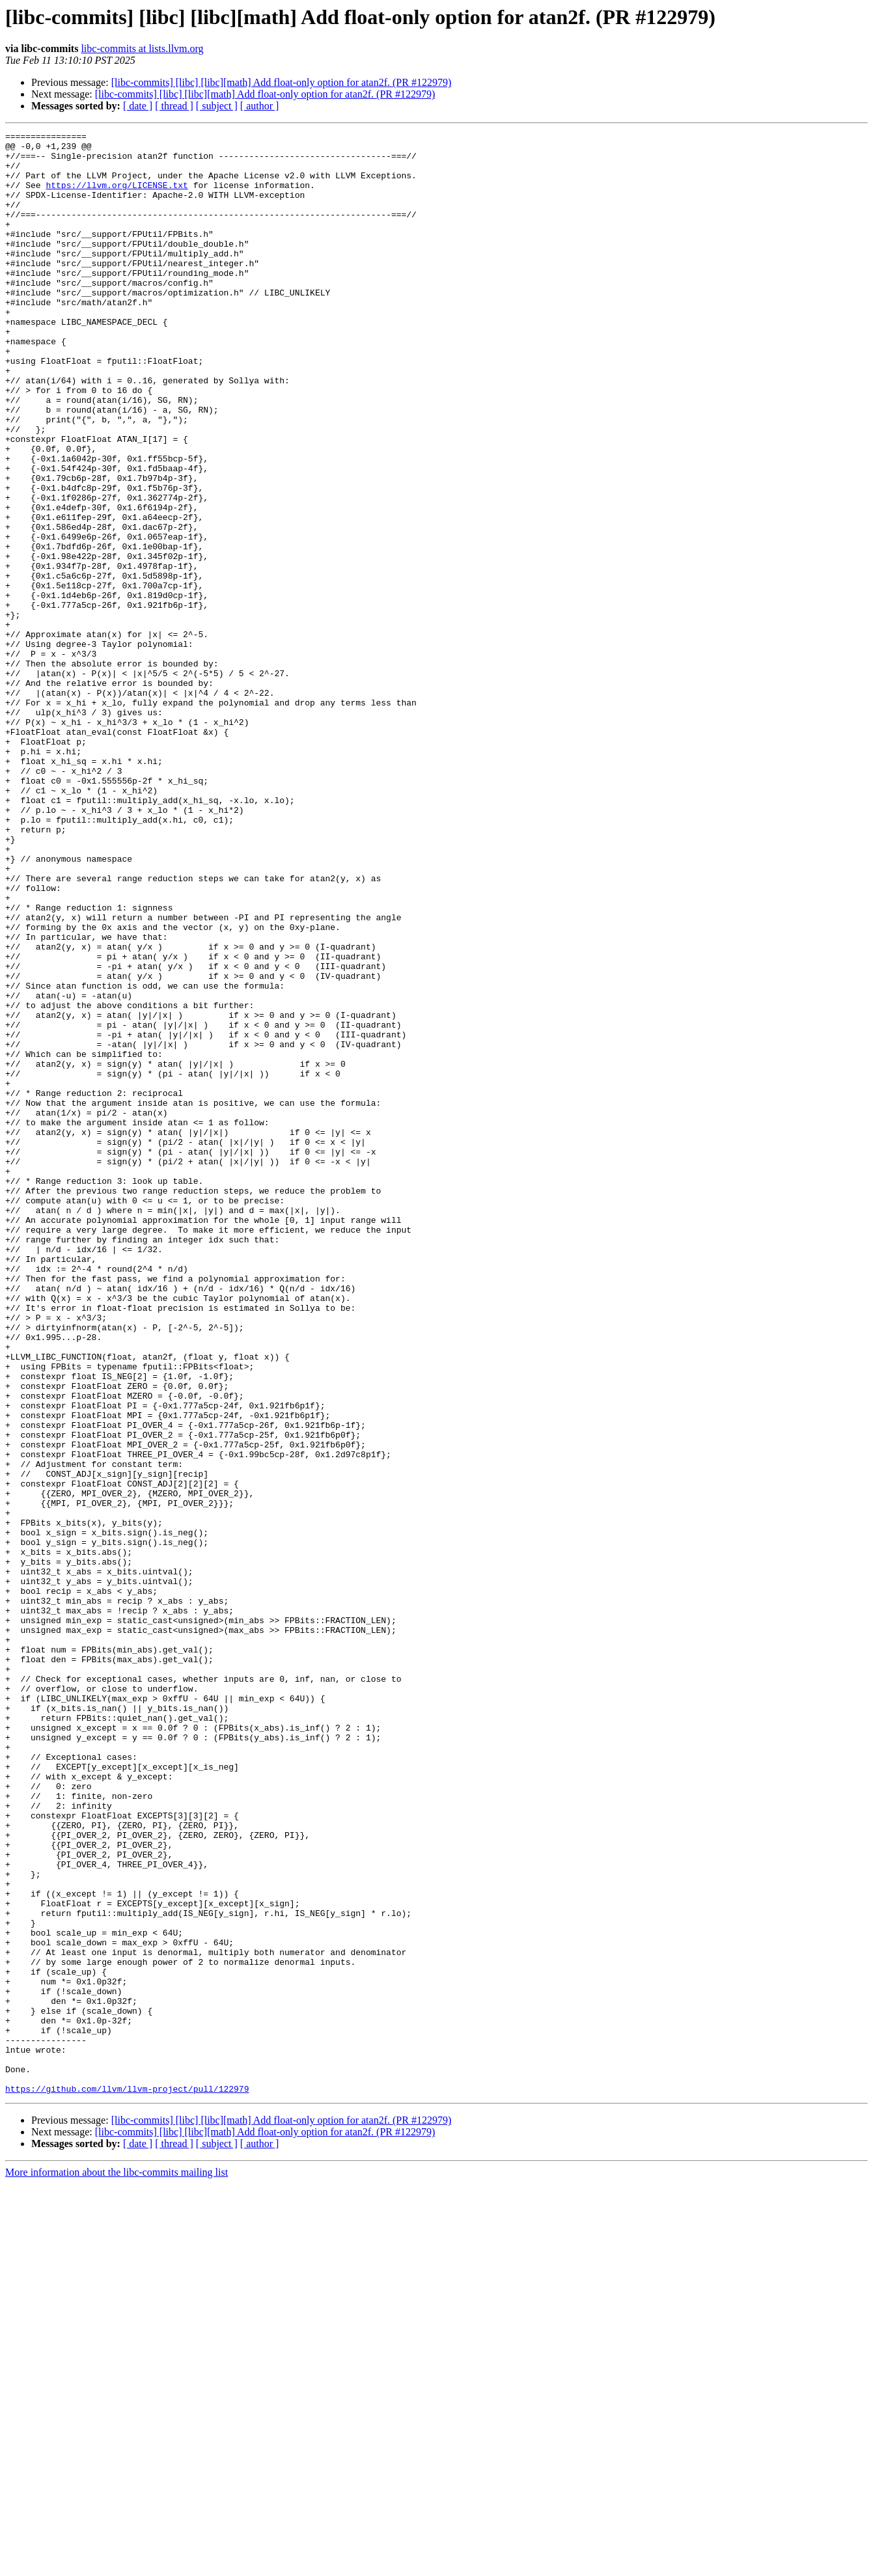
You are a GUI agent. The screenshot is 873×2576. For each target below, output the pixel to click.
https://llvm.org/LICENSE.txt (116, 196)
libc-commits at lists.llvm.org (142, 48)
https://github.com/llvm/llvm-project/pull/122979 (127, 2481)
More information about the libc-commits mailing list (116, 2564)
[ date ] (137, 105)
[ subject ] (217, 105)
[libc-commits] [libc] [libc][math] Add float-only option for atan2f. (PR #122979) (281, 82)
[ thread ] (174, 105)
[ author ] (259, 105)
